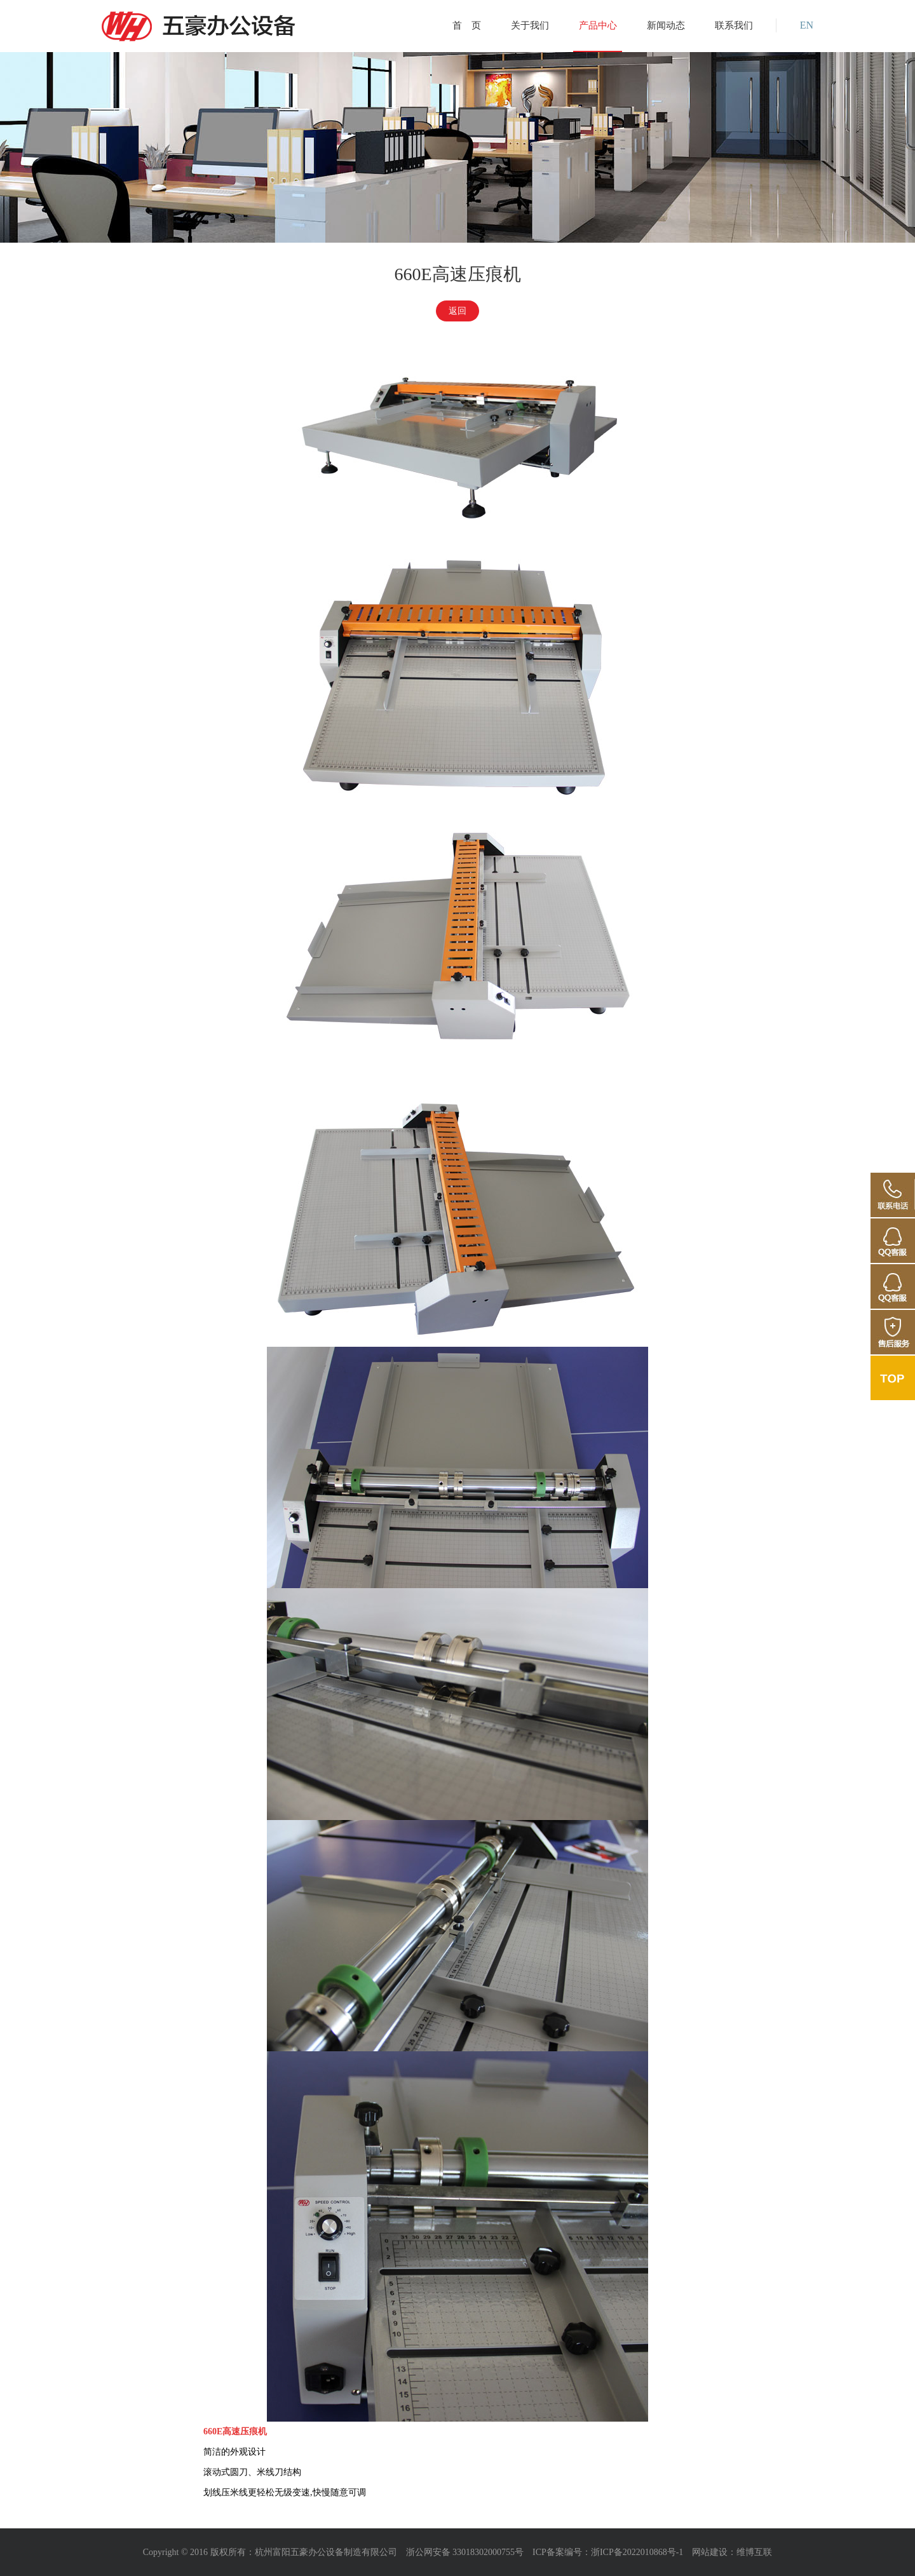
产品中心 (598, 25)
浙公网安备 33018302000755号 (465, 2552)
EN (806, 25)
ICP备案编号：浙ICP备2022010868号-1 (607, 2552)
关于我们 (530, 25)
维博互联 (754, 2552)
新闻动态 (666, 25)
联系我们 (734, 25)
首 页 (466, 25)
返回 (457, 311)
